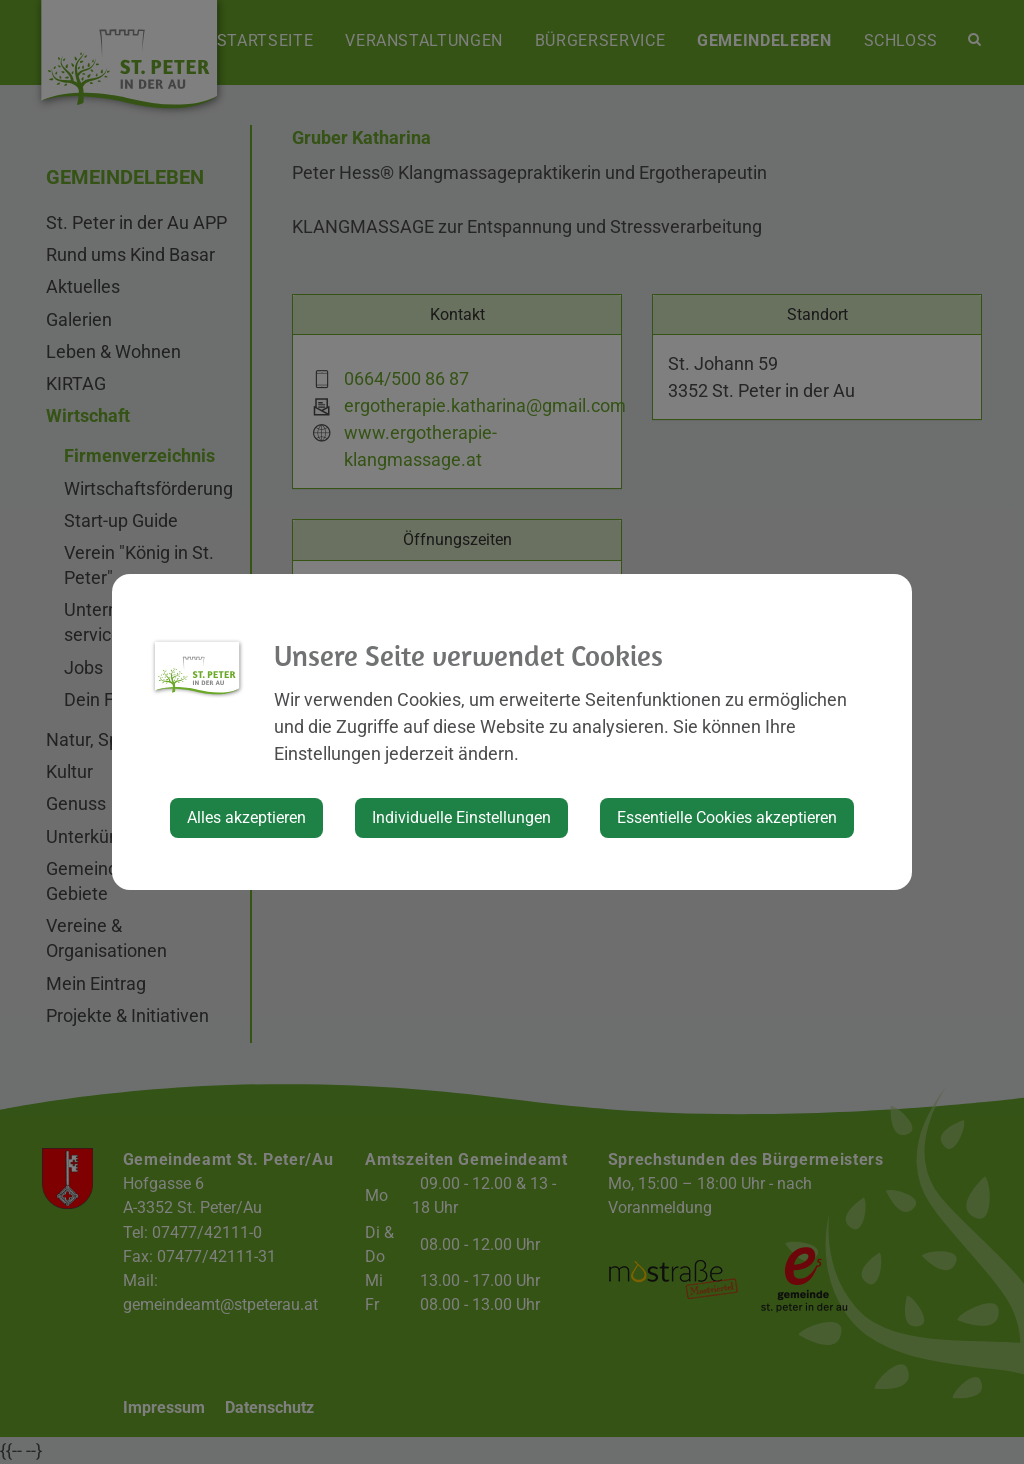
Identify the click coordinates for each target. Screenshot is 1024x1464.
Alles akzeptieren (246, 817)
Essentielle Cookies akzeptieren (727, 817)
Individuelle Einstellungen (461, 817)
